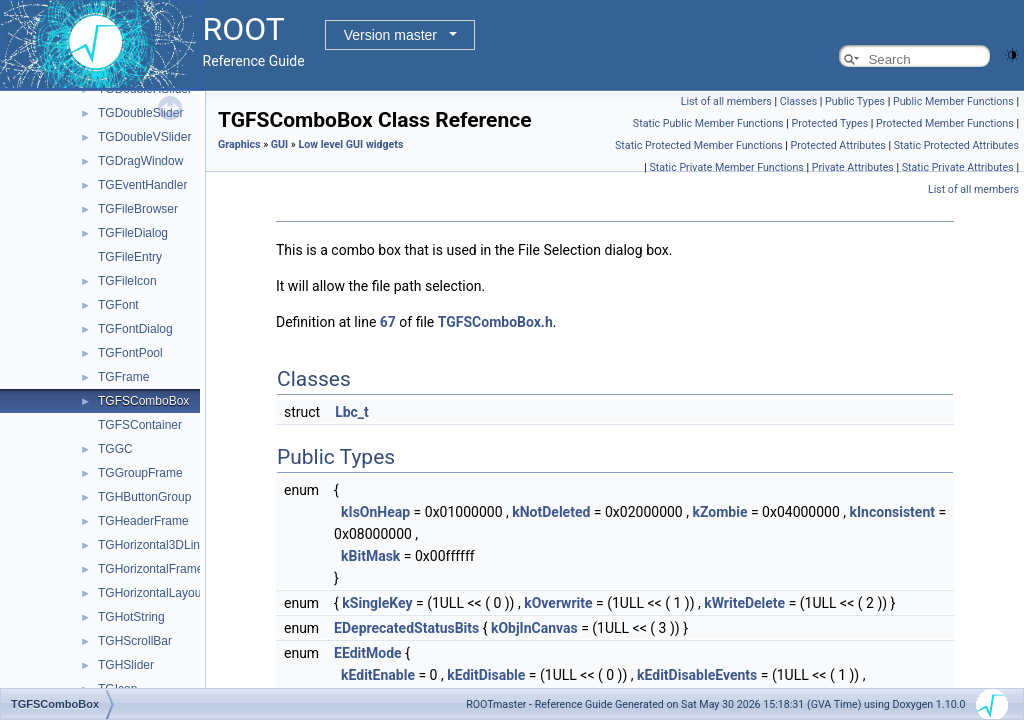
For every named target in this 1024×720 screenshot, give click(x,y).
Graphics (239, 144)
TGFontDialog (135, 329)
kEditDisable (486, 675)
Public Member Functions (953, 101)
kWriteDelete (744, 603)
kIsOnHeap (375, 512)
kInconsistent (892, 512)
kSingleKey (377, 603)
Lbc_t (352, 412)
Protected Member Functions (945, 123)
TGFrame (123, 377)
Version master (390, 35)
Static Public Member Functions (708, 123)
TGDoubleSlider (140, 113)
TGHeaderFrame (143, 521)
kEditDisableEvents (697, 675)
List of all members (726, 101)
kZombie (719, 512)
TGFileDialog (133, 233)
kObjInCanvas (534, 628)
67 (388, 322)
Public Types (855, 101)
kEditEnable (378, 675)
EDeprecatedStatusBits (406, 628)
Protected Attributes (837, 145)
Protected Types (829, 123)
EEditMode (368, 653)
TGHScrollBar (135, 641)
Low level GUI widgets (351, 144)
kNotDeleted (551, 512)
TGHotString (131, 617)
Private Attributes (853, 167)
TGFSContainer (140, 425)
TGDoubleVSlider (144, 137)
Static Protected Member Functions (699, 145)
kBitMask (370, 556)
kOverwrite (558, 603)
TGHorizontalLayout (151, 593)
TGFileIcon (127, 281)
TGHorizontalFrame (150, 569)
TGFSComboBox (143, 401)
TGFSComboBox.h (495, 322)
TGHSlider (126, 665)
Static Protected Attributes (956, 145)
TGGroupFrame (140, 473)
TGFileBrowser (138, 209)
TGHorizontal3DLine (152, 545)
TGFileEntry (130, 257)
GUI (279, 144)
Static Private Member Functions (726, 167)
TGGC (115, 449)
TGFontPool (130, 353)
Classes (798, 101)
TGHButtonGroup (144, 497)
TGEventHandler (142, 185)
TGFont (118, 305)
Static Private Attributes (958, 167)
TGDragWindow (140, 161)
